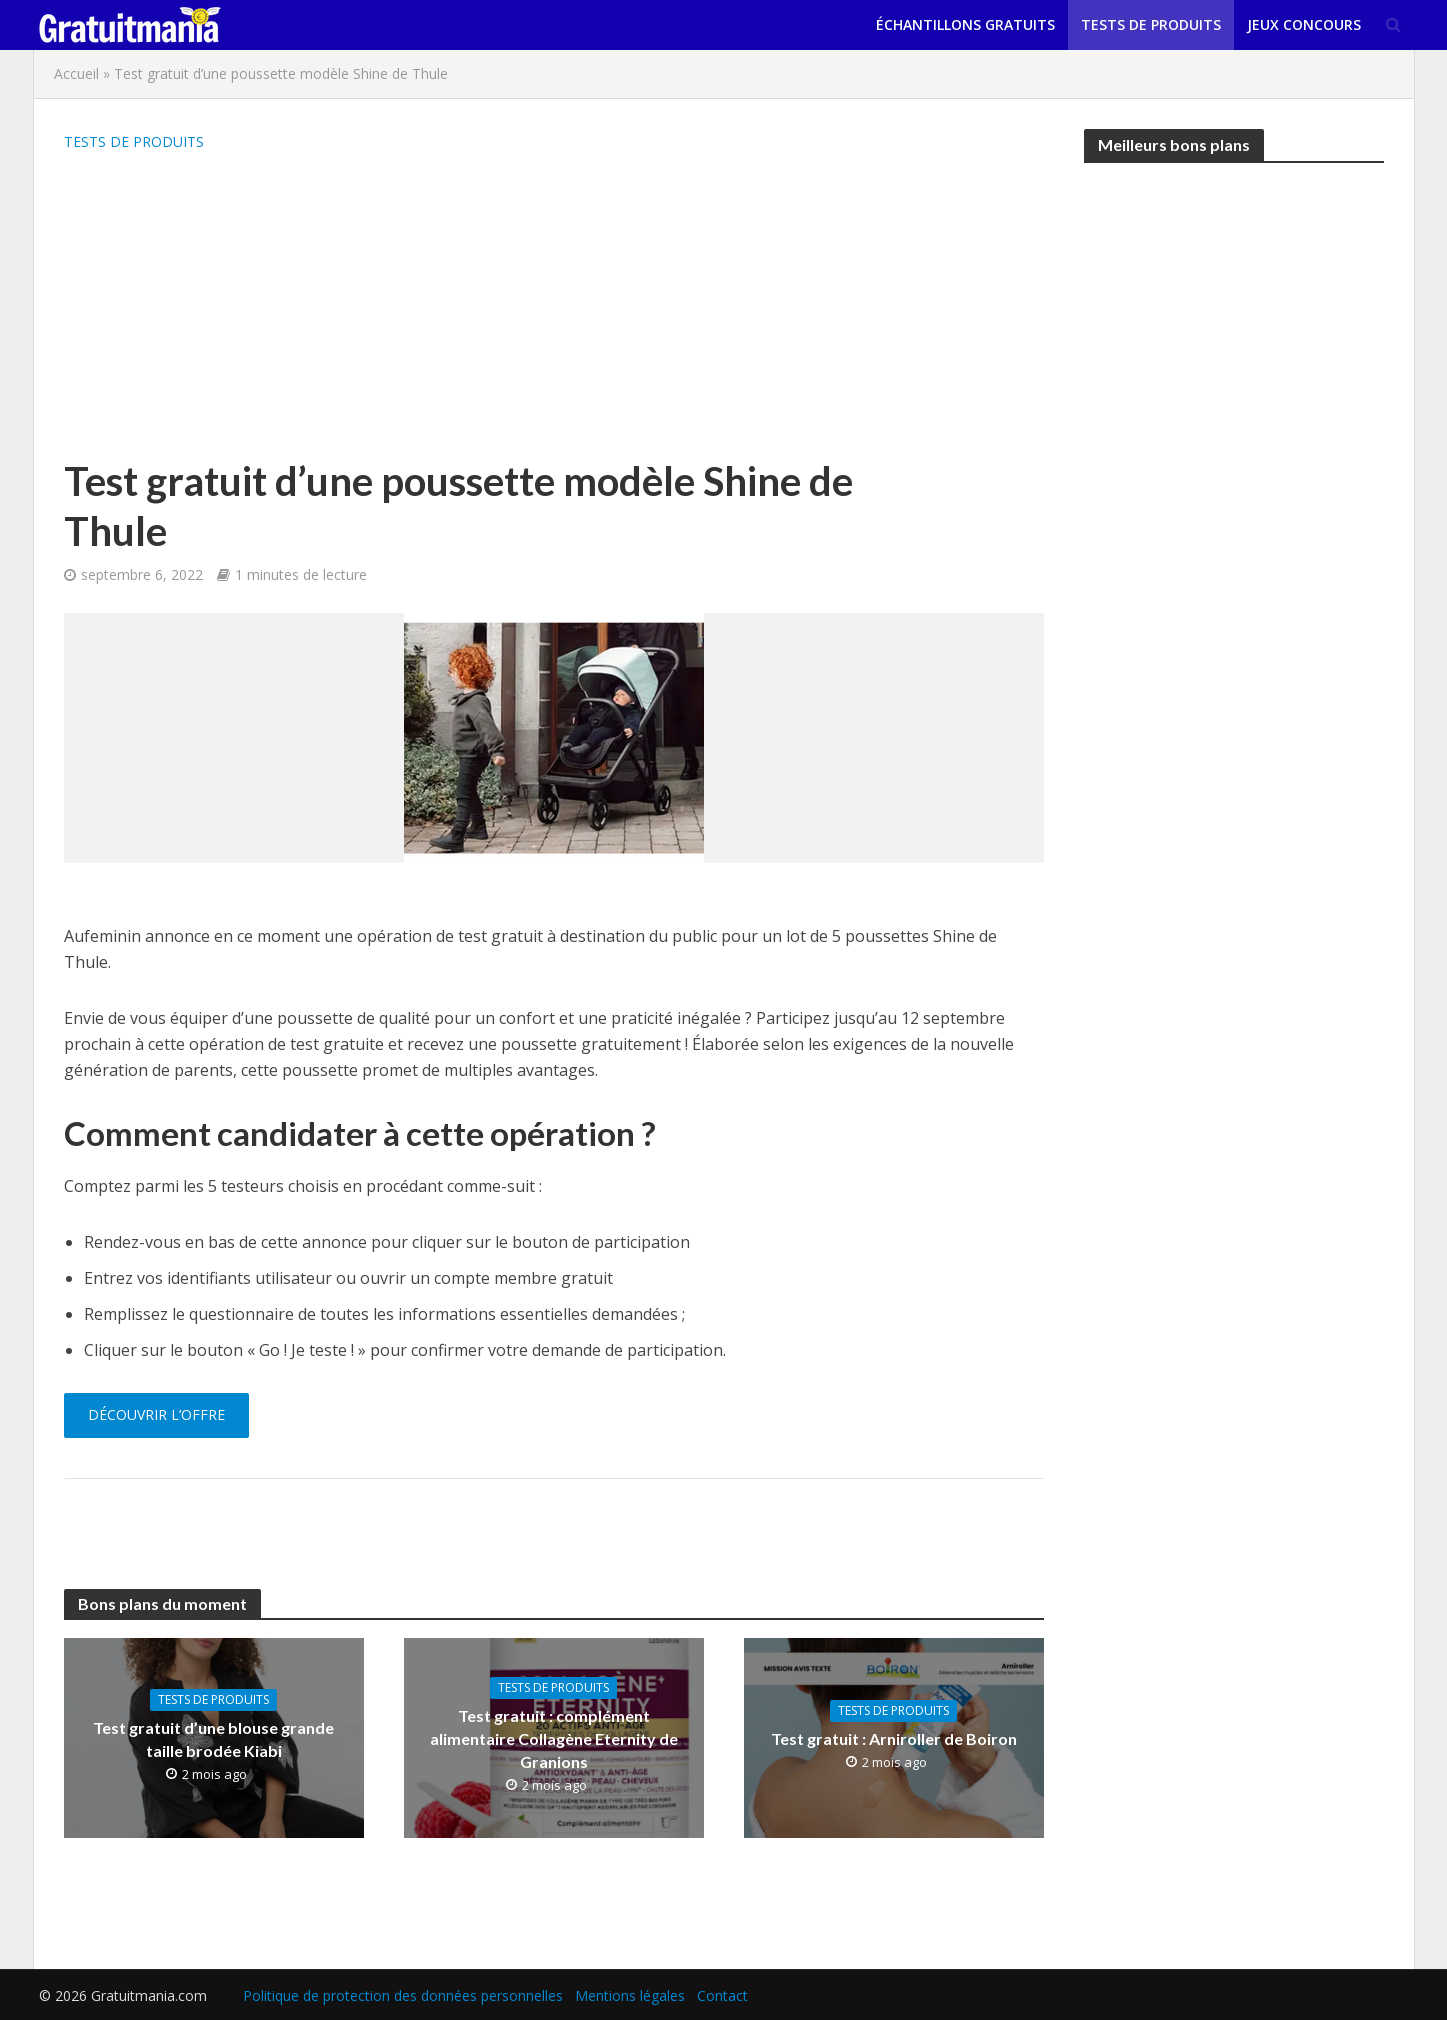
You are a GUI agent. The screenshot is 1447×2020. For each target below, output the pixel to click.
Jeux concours (1304, 24)
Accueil (76, 73)
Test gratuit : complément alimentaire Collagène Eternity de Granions (554, 1738)
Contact (722, 1995)
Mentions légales (630, 1995)
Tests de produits (1151, 24)
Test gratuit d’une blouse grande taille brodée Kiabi (213, 1739)
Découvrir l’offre (156, 1414)
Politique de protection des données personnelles (403, 1995)
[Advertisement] (469, 306)
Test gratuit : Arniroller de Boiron (894, 1738)
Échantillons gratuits (965, 24)
